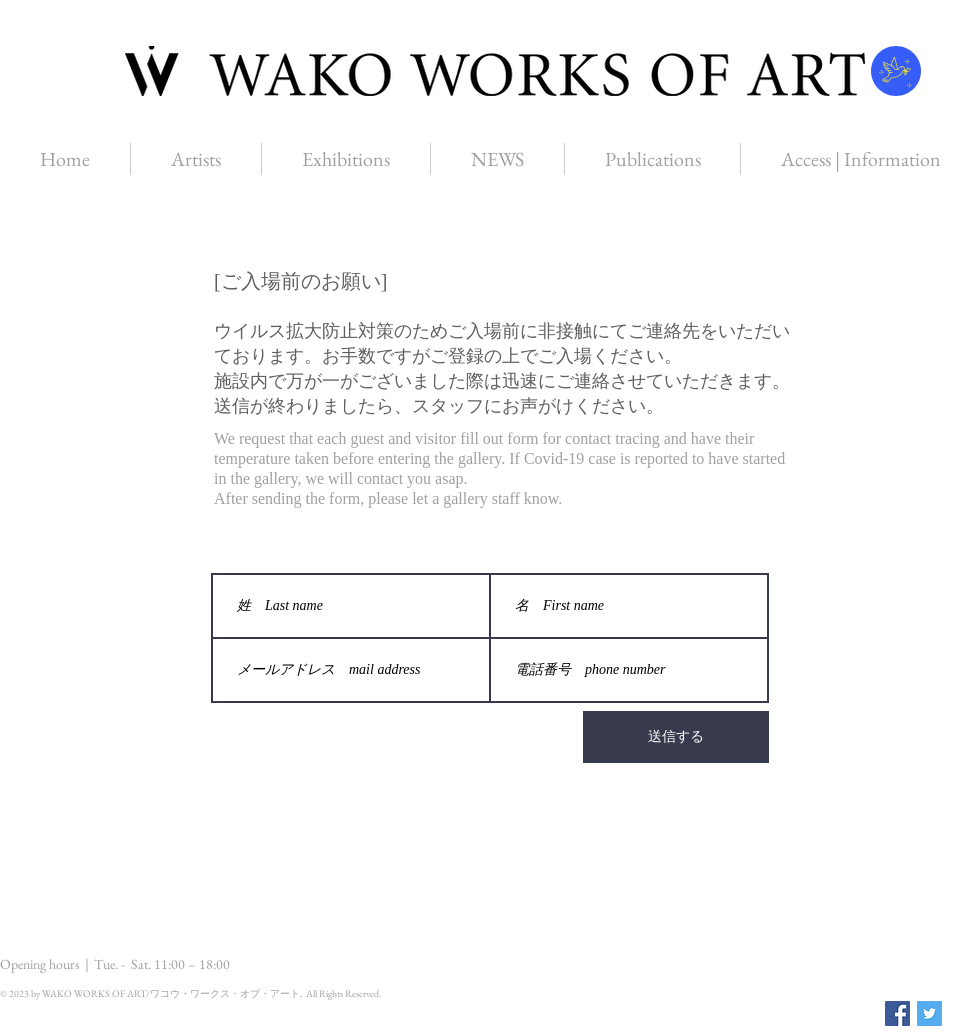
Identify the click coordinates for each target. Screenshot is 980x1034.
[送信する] (676, 737)
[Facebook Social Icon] (897, 1013)
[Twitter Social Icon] (929, 1013)
